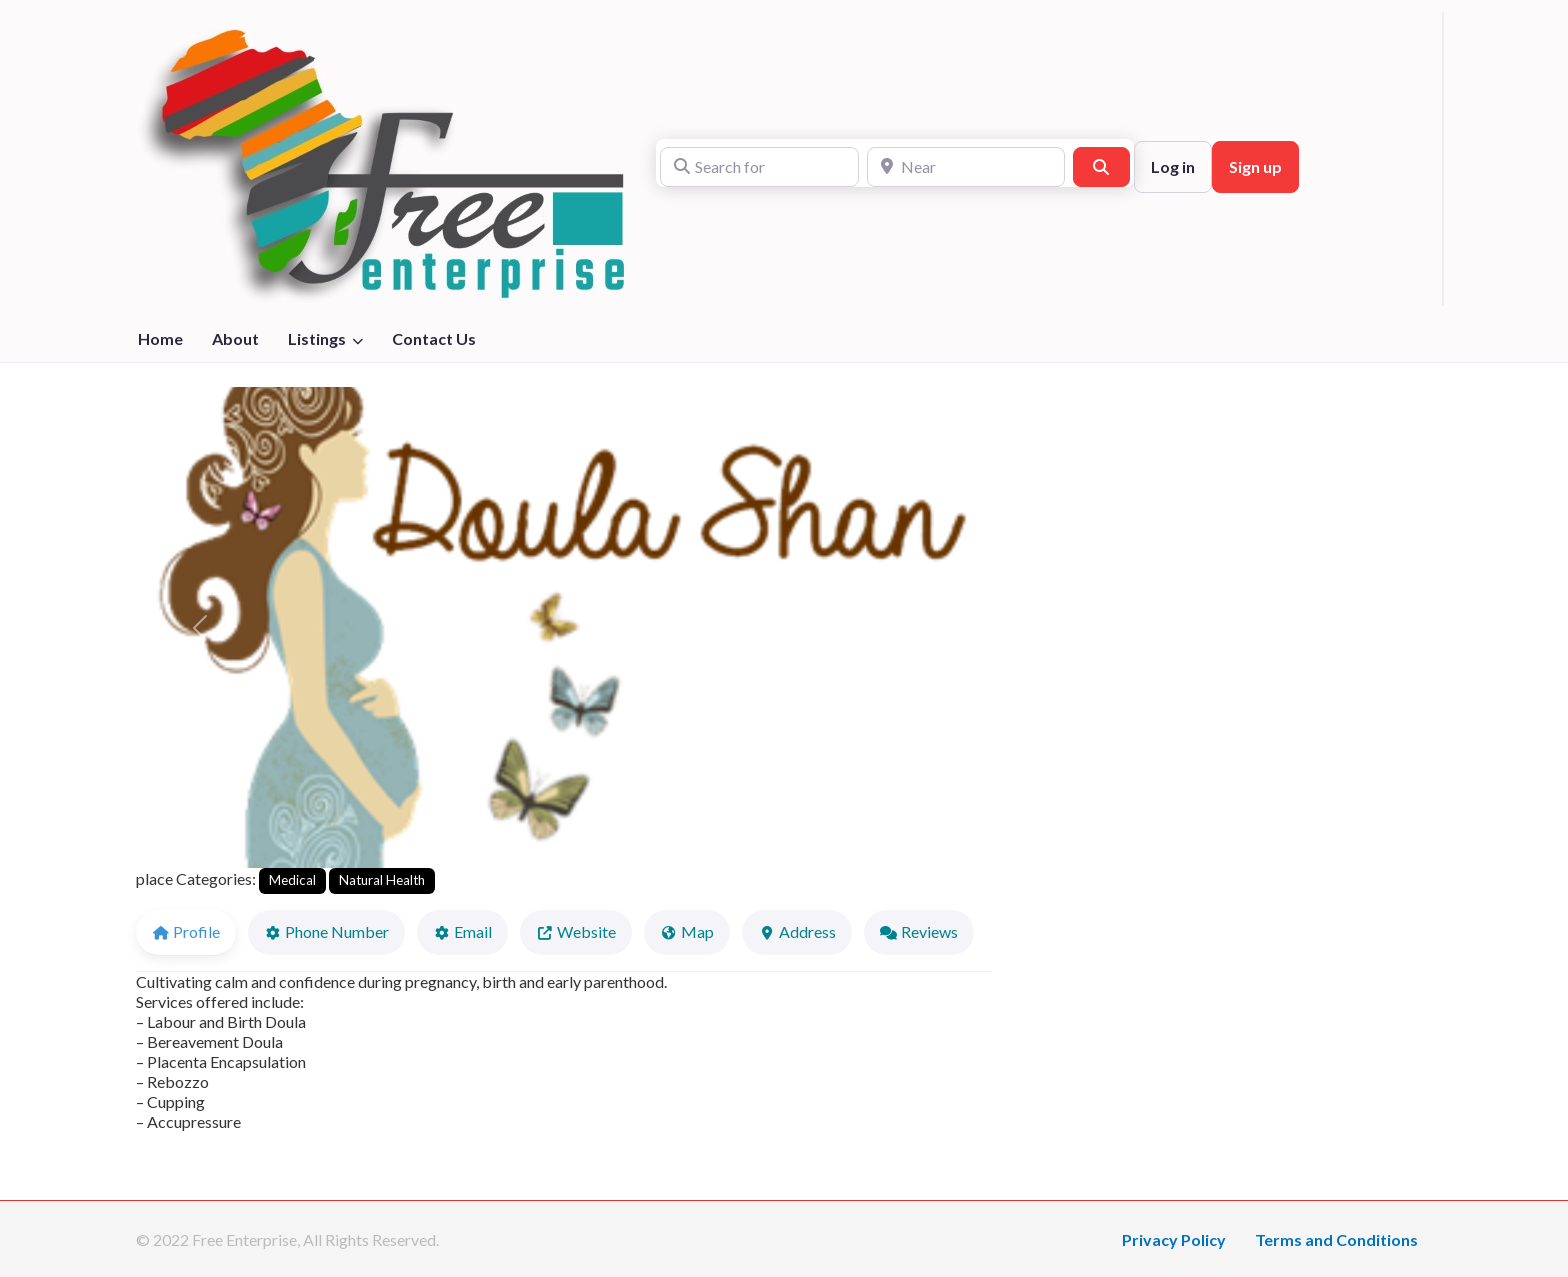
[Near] (966, 167)
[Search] (1101, 167)
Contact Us (434, 338)
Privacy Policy (1174, 1239)
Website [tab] (576, 931)
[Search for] (759, 167)
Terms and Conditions (1336, 1239)
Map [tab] (687, 931)
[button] (200, 628)
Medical (292, 880)
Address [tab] (797, 931)
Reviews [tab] (919, 931)
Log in (1173, 166)
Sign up (1255, 166)
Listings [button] (317, 338)
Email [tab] (462, 931)
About (235, 338)
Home (160, 338)
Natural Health (382, 880)
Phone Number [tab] (326, 931)
